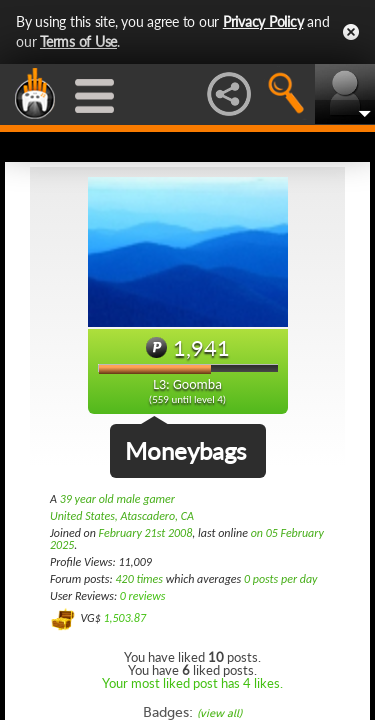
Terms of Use (78, 41)
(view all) (219, 713)
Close (351, 32)
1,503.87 (124, 618)
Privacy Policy (263, 21)
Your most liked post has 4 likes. (192, 683)
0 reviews (143, 596)
